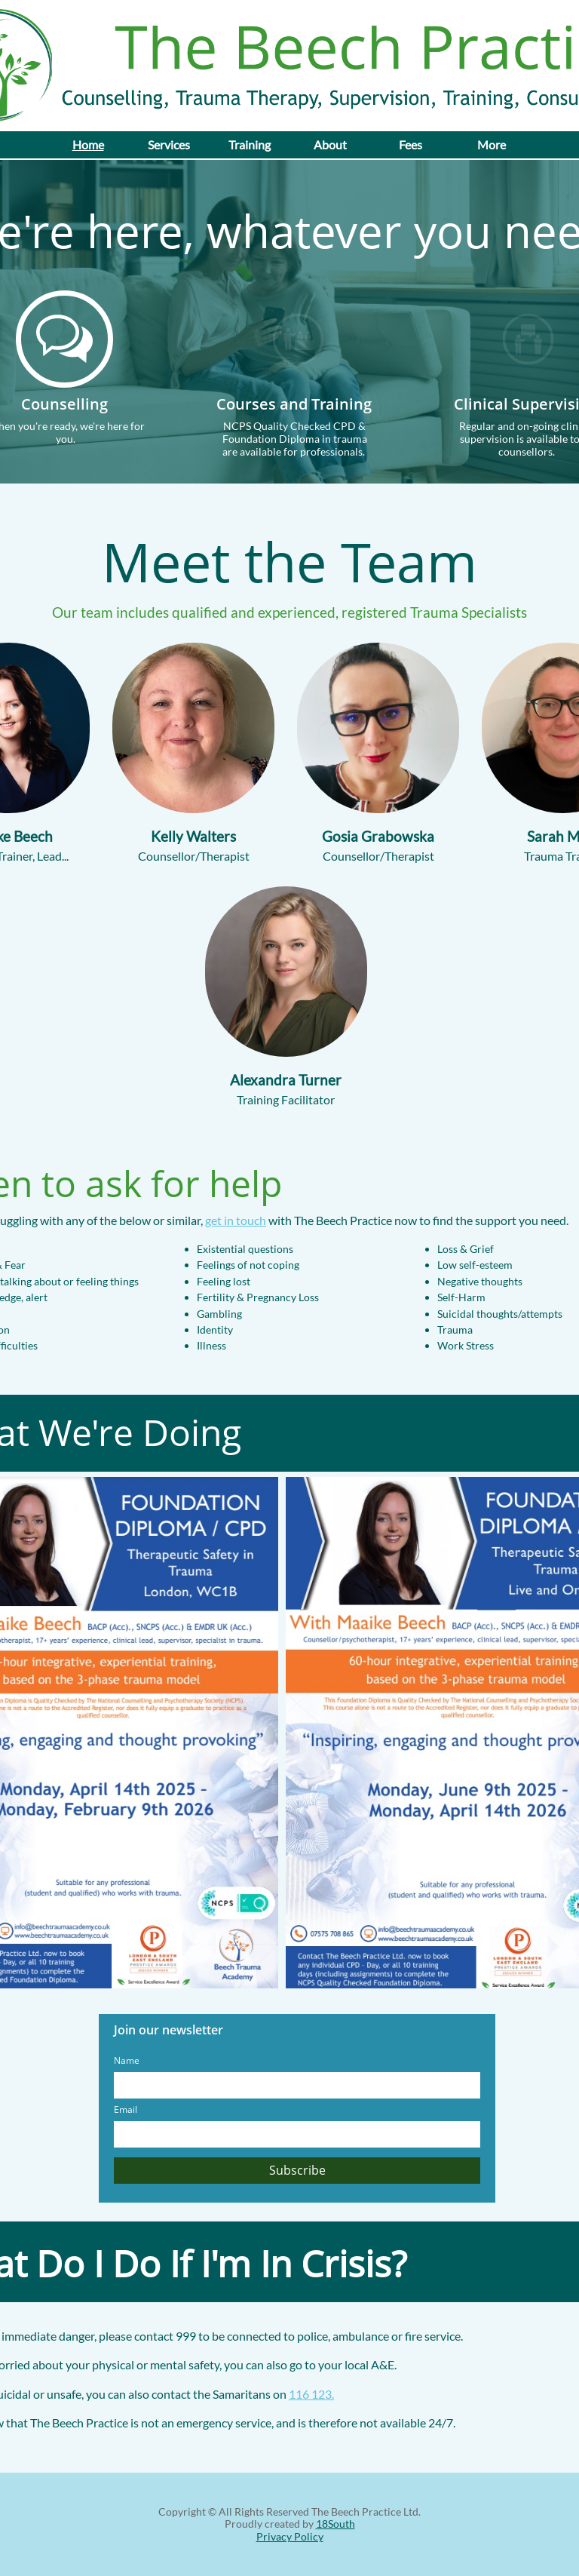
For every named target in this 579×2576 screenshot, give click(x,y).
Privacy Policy (289, 2536)
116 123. (311, 2394)
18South (335, 2523)
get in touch (235, 1220)
